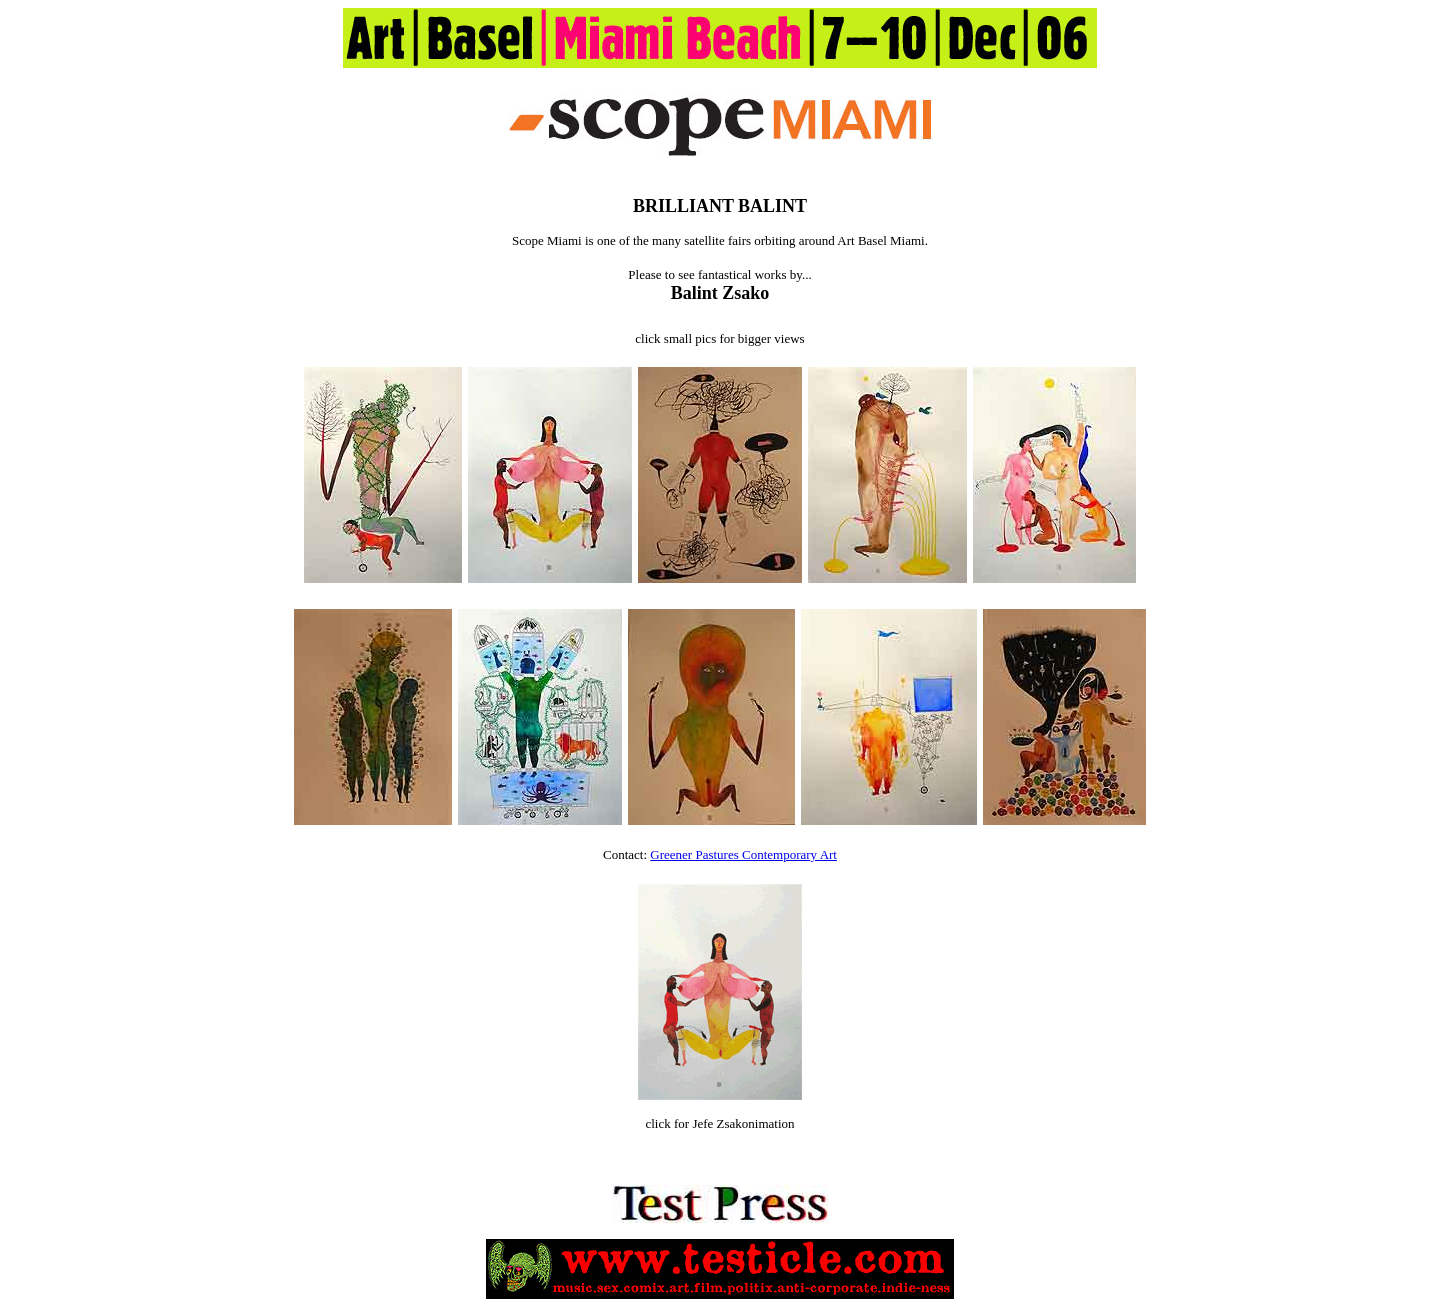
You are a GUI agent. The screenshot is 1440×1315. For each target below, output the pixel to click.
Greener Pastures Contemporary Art (743, 854)
